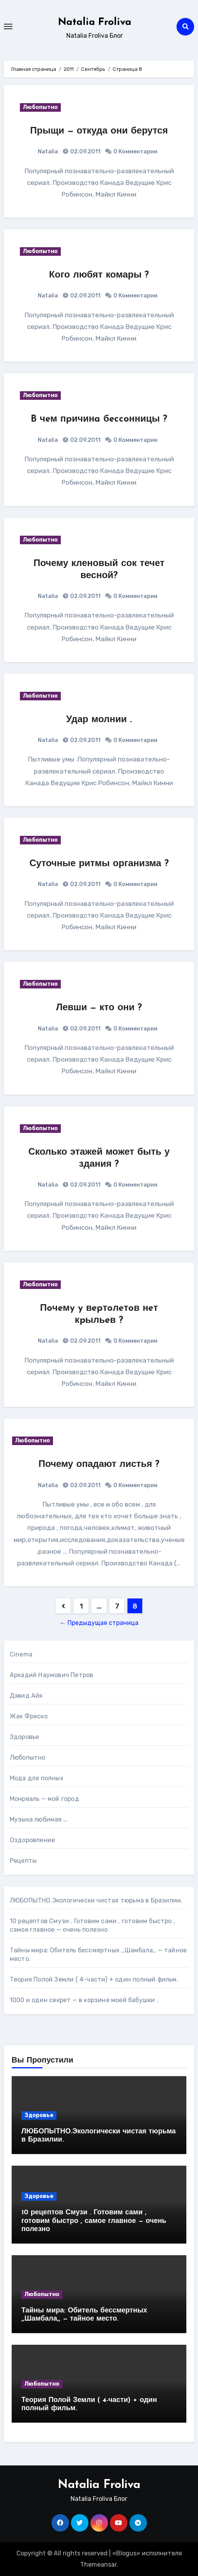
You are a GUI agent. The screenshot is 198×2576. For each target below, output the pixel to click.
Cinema (21, 1654)
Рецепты (23, 1860)
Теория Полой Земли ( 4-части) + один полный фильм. (94, 1979)
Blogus (126, 2553)
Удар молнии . (99, 719)
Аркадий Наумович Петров (52, 1675)
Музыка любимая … (38, 1819)
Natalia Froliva (94, 22)
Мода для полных (37, 1778)
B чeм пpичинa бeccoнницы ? (99, 419)
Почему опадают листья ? (99, 1464)
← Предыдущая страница (99, 1622)
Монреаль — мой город (44, 1798)
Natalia (48, 151)
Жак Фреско (29, 1716)
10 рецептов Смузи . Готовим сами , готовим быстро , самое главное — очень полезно (93, 2221)
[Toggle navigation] (8, 26)
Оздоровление (32, 1840)
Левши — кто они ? (99, 1008)
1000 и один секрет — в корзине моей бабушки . (84, 2000)
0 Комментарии (135, 151)
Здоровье (24, 1737)
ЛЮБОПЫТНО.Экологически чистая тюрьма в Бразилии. (96, 1900)
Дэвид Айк (26, 1695)
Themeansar (98, 2564)
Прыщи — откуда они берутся (99, 131)
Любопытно (40, 107)
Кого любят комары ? (99, 275)
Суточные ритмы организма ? (98, 864)
